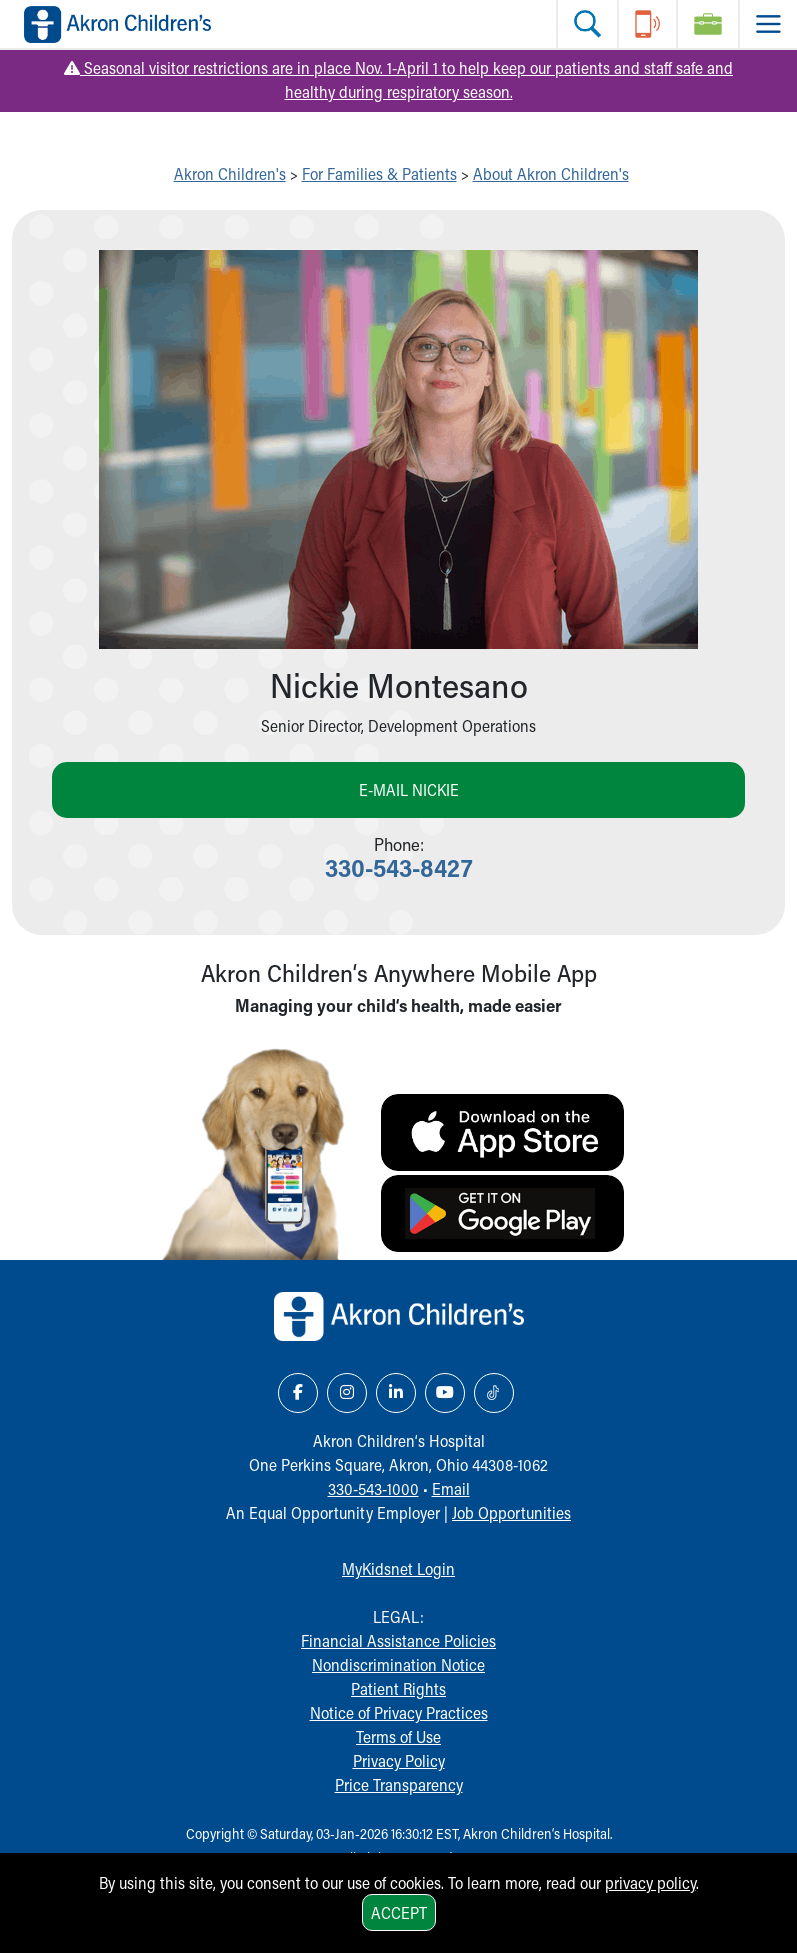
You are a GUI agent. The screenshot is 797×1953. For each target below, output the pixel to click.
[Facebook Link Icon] (298, 1393)
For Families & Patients (379, 173)
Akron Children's (230, 173)
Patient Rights (398, 1688)
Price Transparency (399, 1784)
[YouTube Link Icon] (445, 1393)
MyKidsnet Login (398, 1568)
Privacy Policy (399, 1760)
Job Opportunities (511, 1512)
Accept (399, 1912)
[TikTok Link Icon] (494, 1393)
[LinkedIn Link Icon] (396, 1393)
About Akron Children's (551, 173)
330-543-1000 (373, 1488)
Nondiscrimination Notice (398, 1664)
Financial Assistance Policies (398, 1640)
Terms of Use (398, 1736)
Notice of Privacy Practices (399, 1712)
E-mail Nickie (409, 789)
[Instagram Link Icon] (347, 1393)
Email (451, 1488)
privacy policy (650, 1882)
